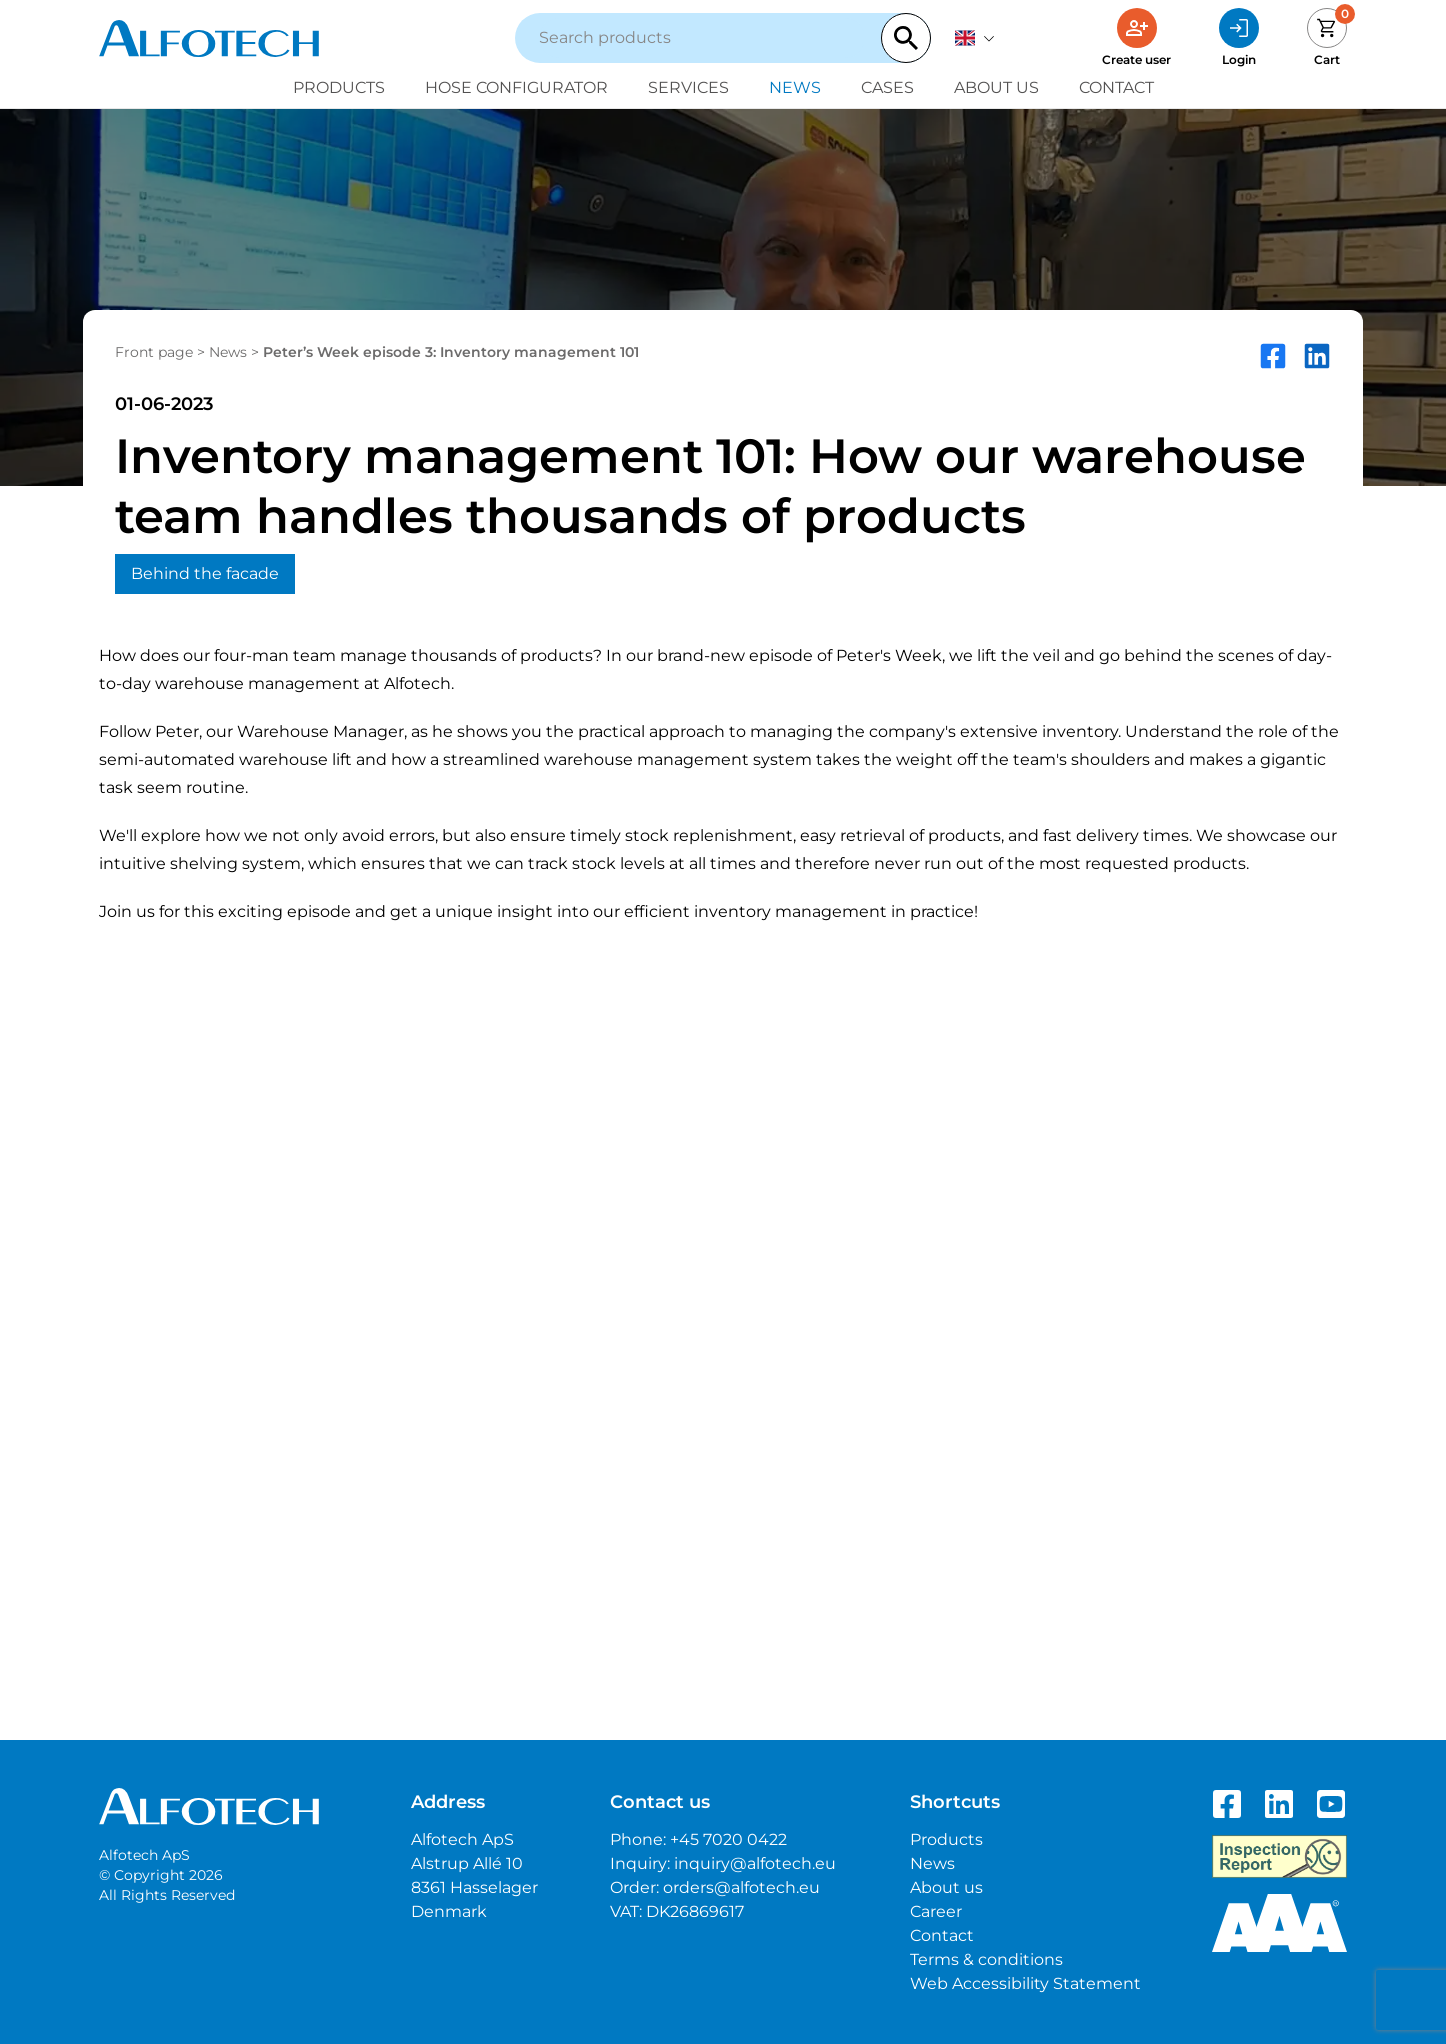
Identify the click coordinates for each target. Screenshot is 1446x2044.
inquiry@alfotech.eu (755, 1863)
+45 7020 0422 (728, 1839)
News (795, 87)
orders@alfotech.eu (741, 1887)
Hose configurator (516, 87)
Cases (887, 87)
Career (936, 1911)
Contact (1116, 87)
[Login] (1239, 38)
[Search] (906, 38)
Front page (154, 352)
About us (996, 87)
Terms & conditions (986, 1959)
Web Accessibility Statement (1025, 1983)
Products (339, 87)
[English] (975, 38)
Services (688, 87)
